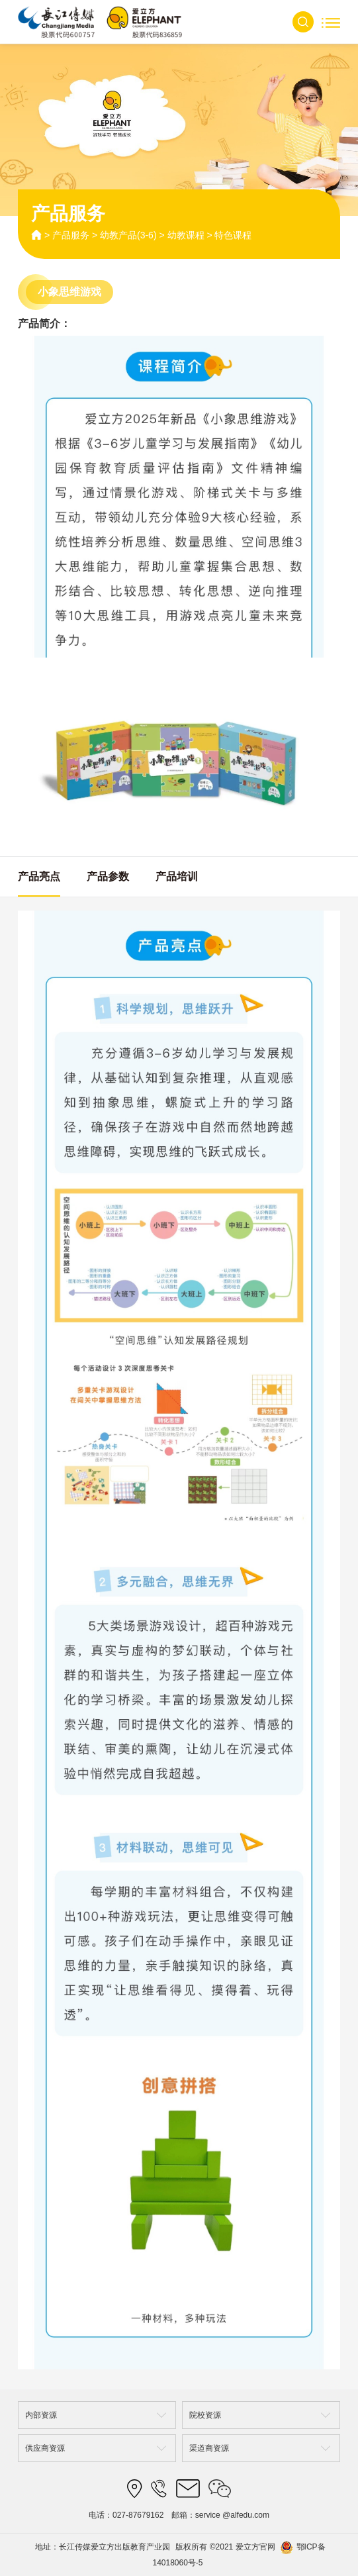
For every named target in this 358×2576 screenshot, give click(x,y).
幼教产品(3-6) (128, 235)
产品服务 (70, 235)
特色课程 (232, 235)
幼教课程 (185, 235)
